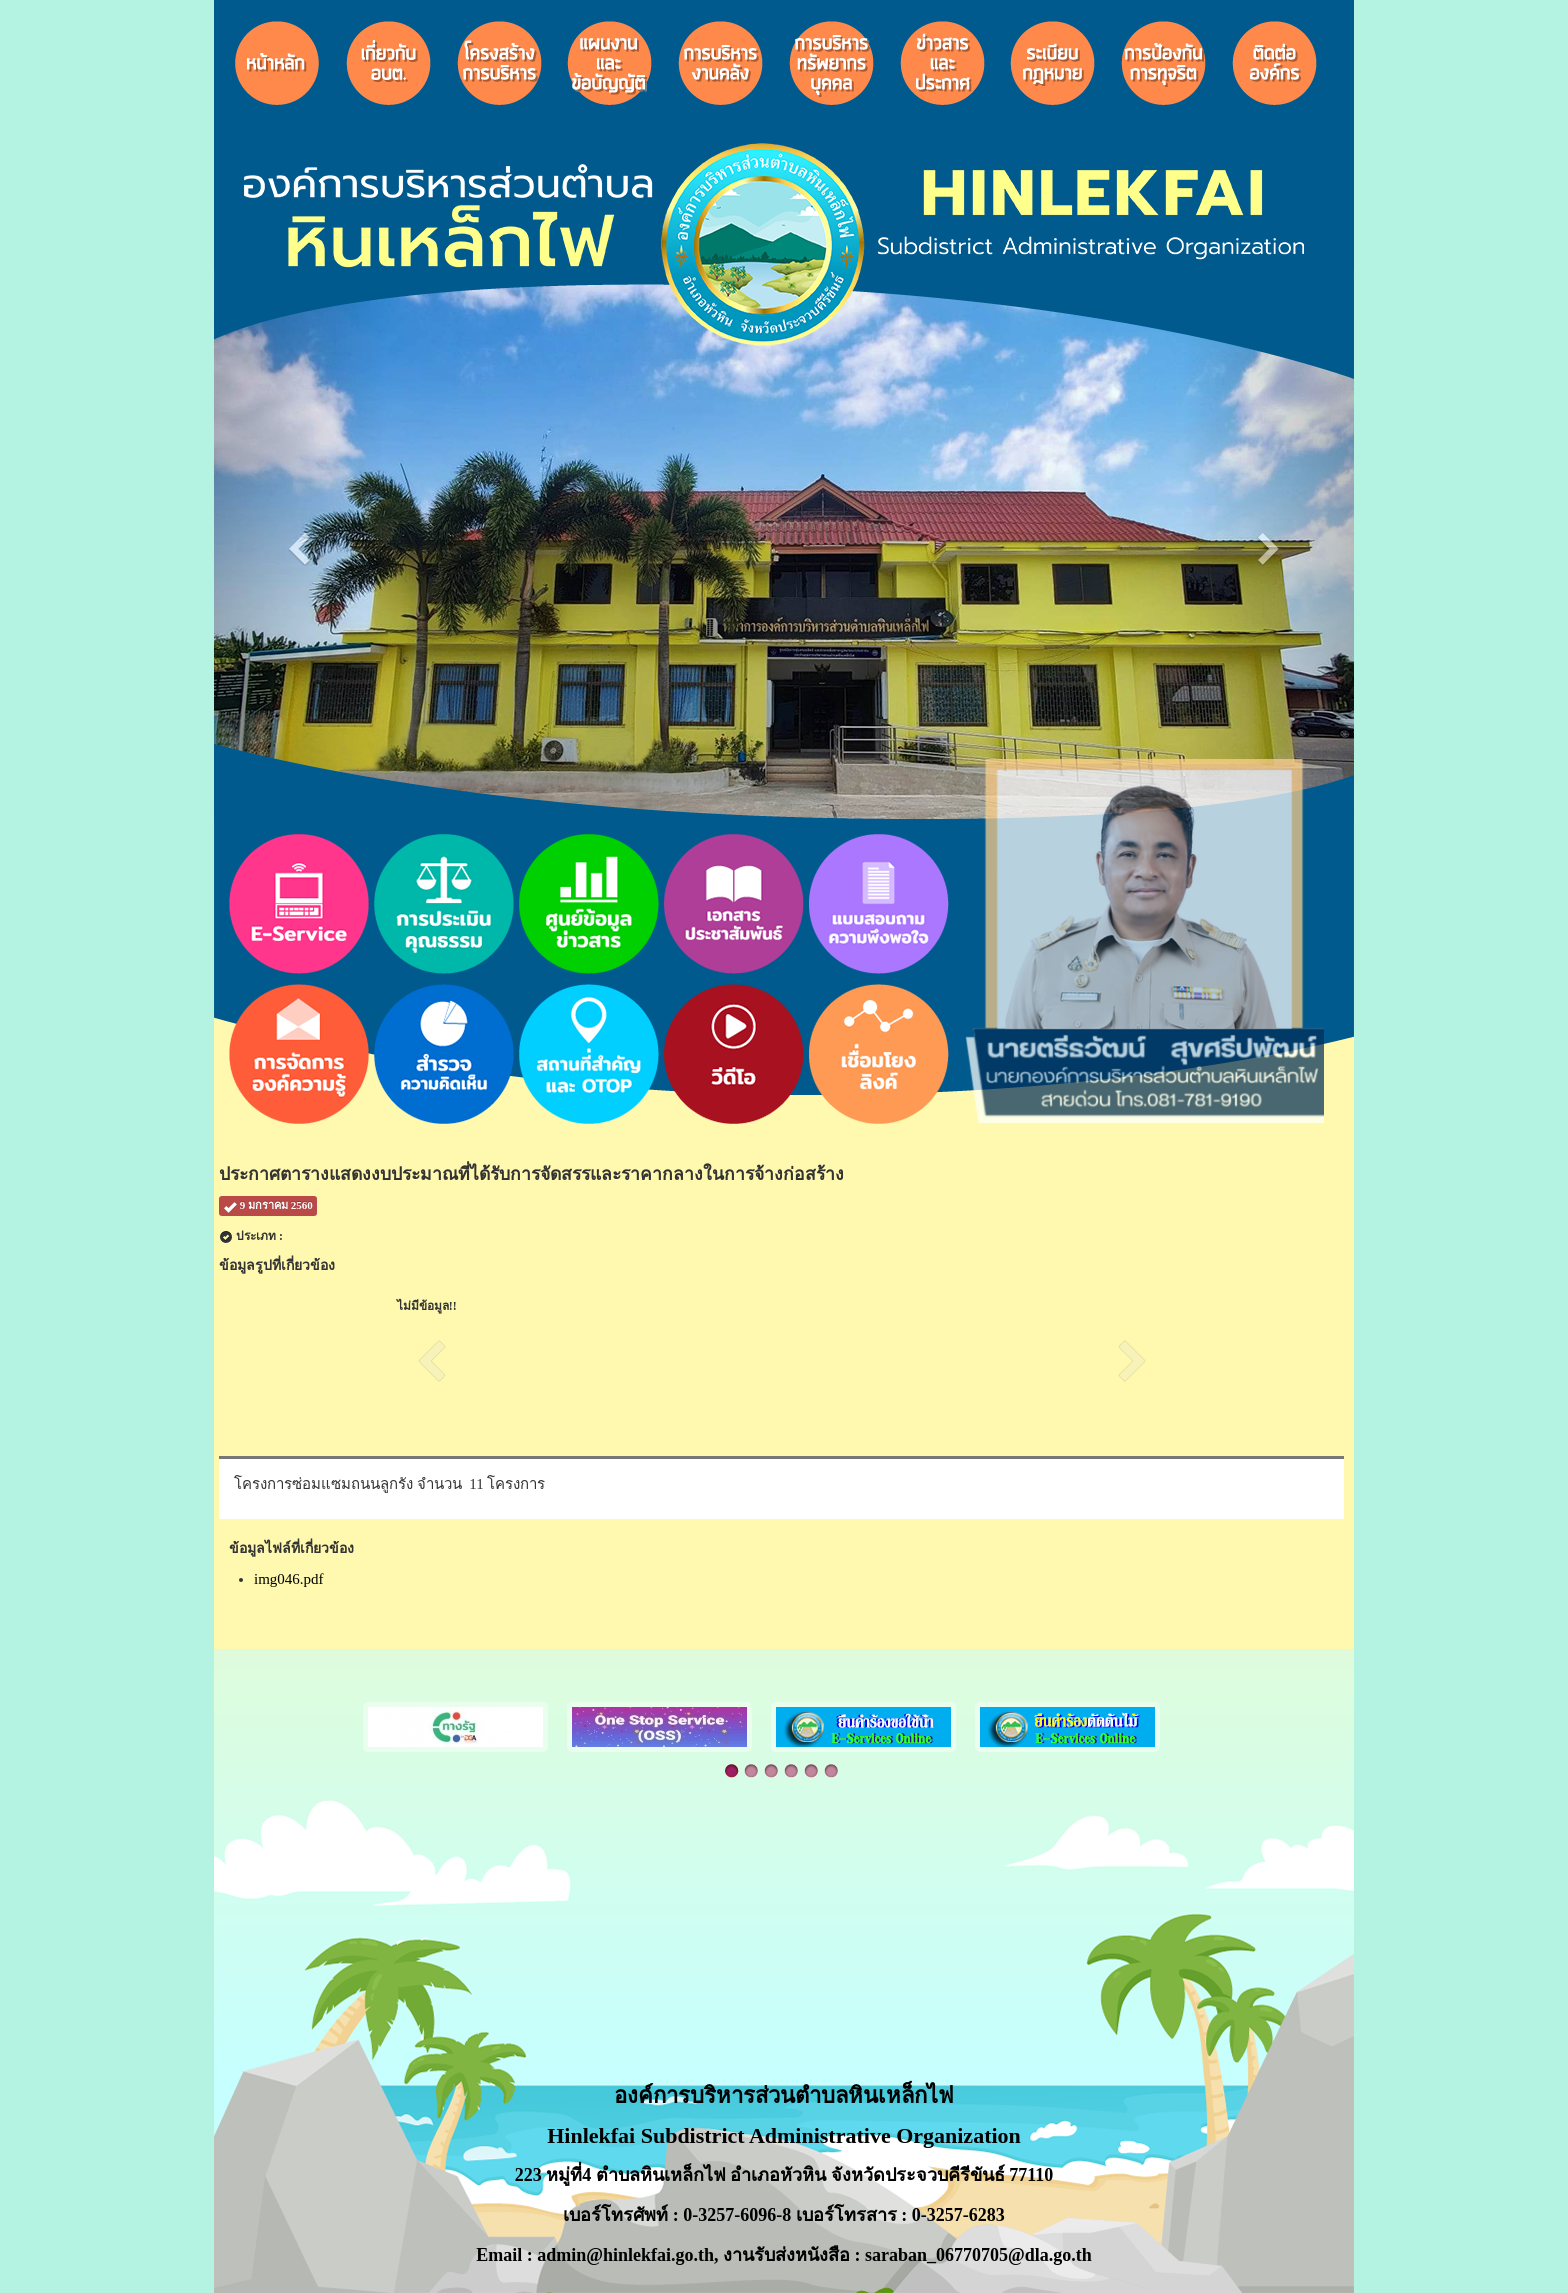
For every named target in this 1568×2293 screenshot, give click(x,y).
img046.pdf (289, 1579)
